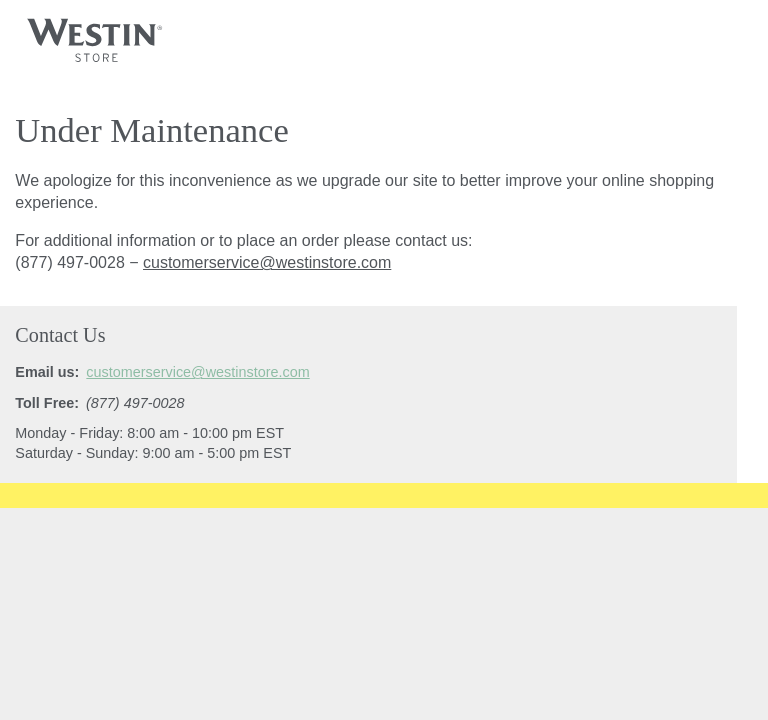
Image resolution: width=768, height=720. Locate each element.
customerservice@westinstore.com (267, 262)
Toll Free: (47, 403)
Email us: (47, 372)
